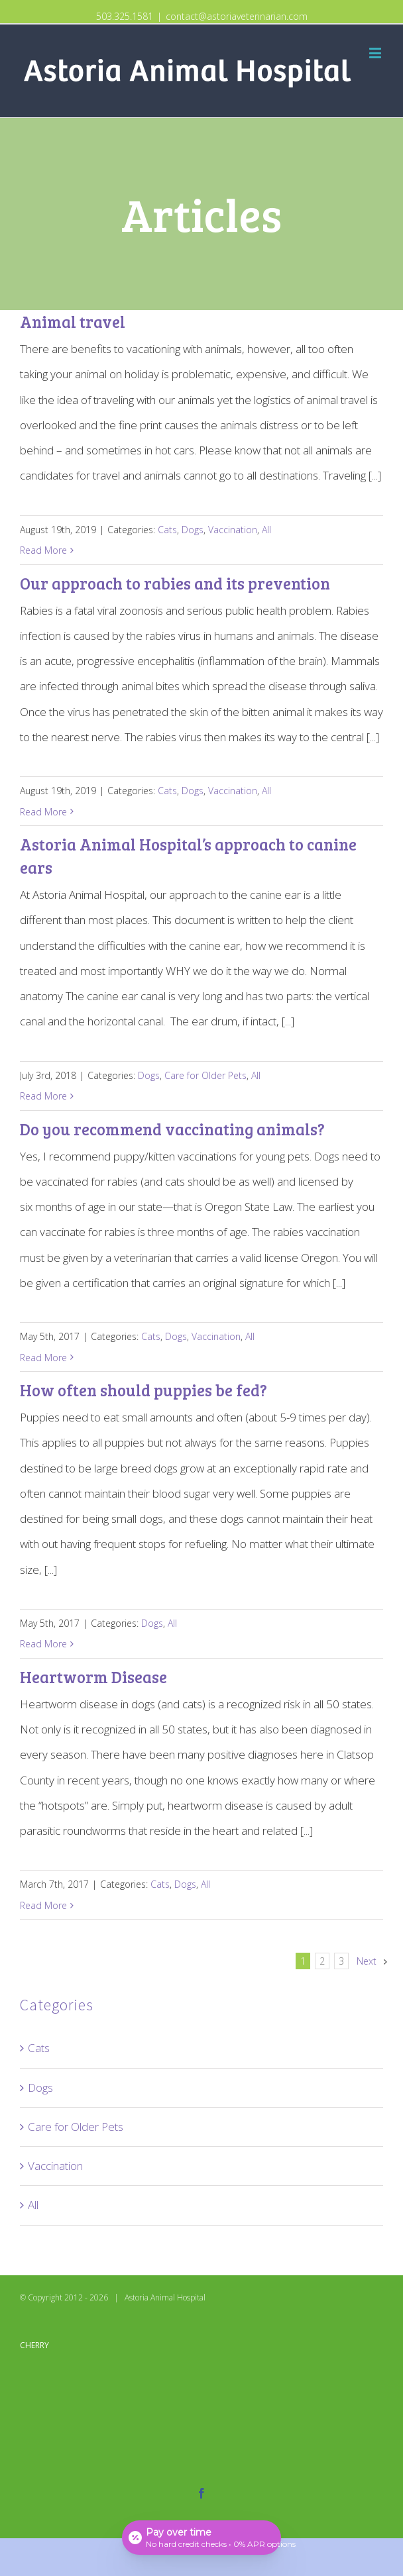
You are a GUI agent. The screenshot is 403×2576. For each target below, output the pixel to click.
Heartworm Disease (93, 1677)
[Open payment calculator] (201, 2537)
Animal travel (72, 322)
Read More (43, 550)
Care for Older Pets (205, 1075)
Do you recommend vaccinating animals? (172, 1129)
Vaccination (232, 529)
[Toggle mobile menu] (376, 53)
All (266, 529)
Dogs (192, 529)
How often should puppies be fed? (143, 1390)
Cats (167, 529)
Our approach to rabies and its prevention (175, 583)
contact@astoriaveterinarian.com (237, 16)
